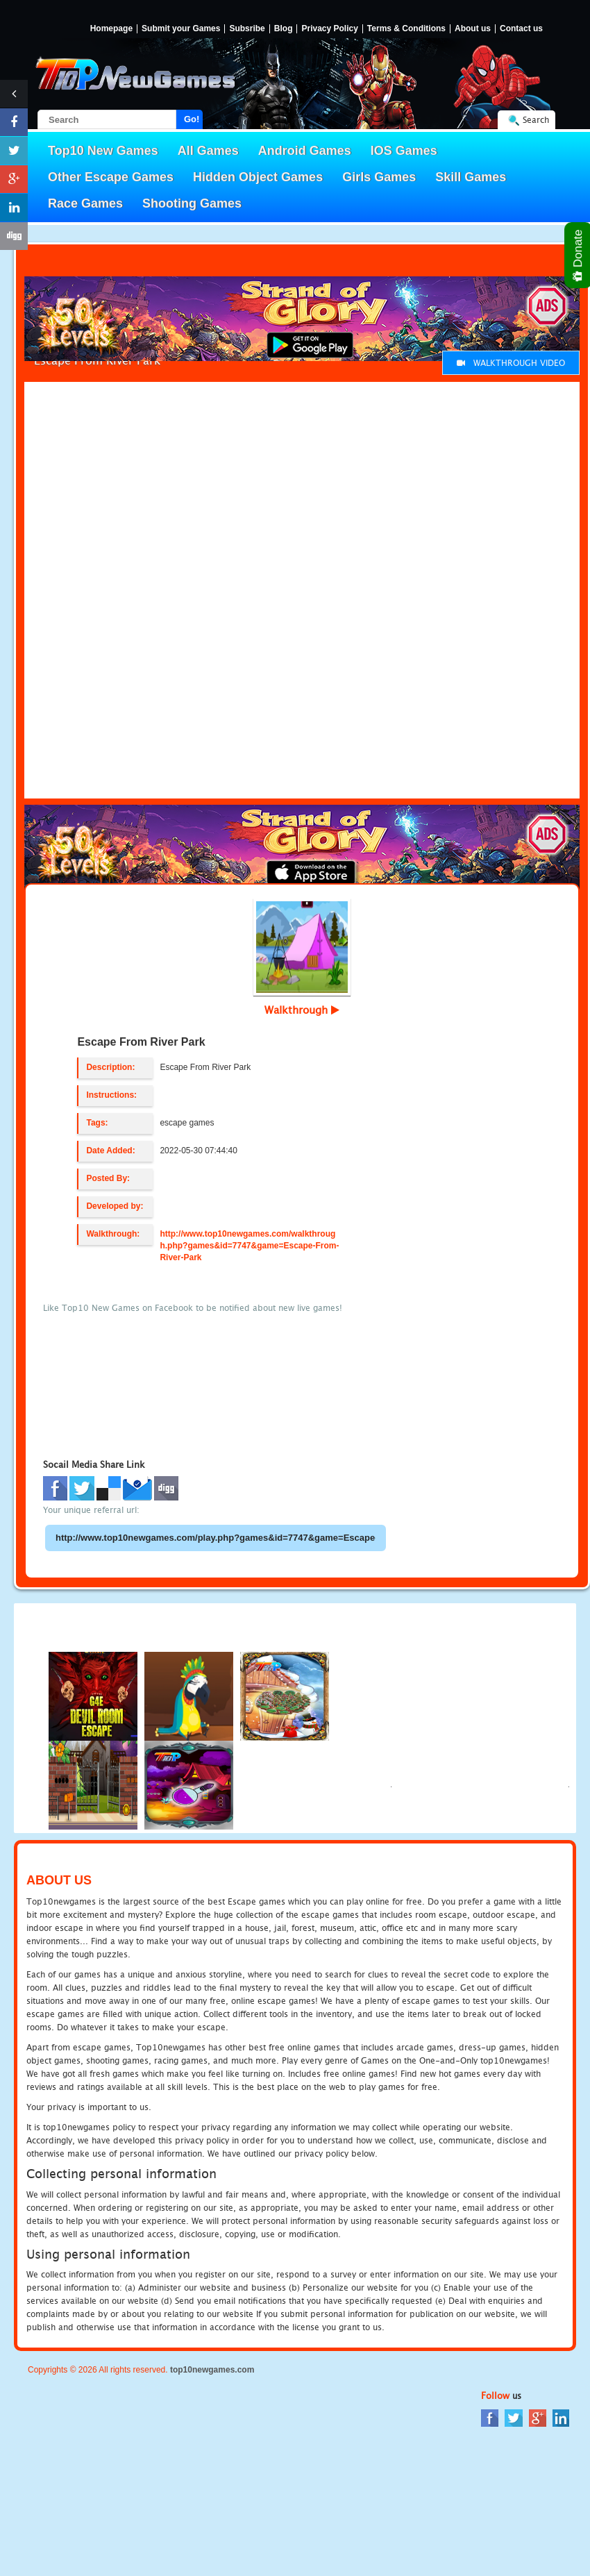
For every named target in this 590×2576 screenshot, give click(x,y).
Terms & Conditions (406, 28)
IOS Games (404, 151)
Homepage (111, 28)
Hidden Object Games (258, 177)
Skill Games (470, 177)
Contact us (521, 28)
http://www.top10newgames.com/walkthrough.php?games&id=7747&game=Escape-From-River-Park (249, 1245)
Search (536, 120)
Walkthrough (301, 1009)
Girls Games (379, 177)
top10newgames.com (212, 2370)
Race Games (85, 203)
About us (473, 28)
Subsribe (246, 28)
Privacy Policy (329, 28)
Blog (283, 28)
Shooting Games (192, 203)
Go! (191, 119)
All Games (208, 151)
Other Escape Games (111, 177)
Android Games (304, 151)
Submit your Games (181, 28)
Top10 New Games (103, 151)
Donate (578, 255)
